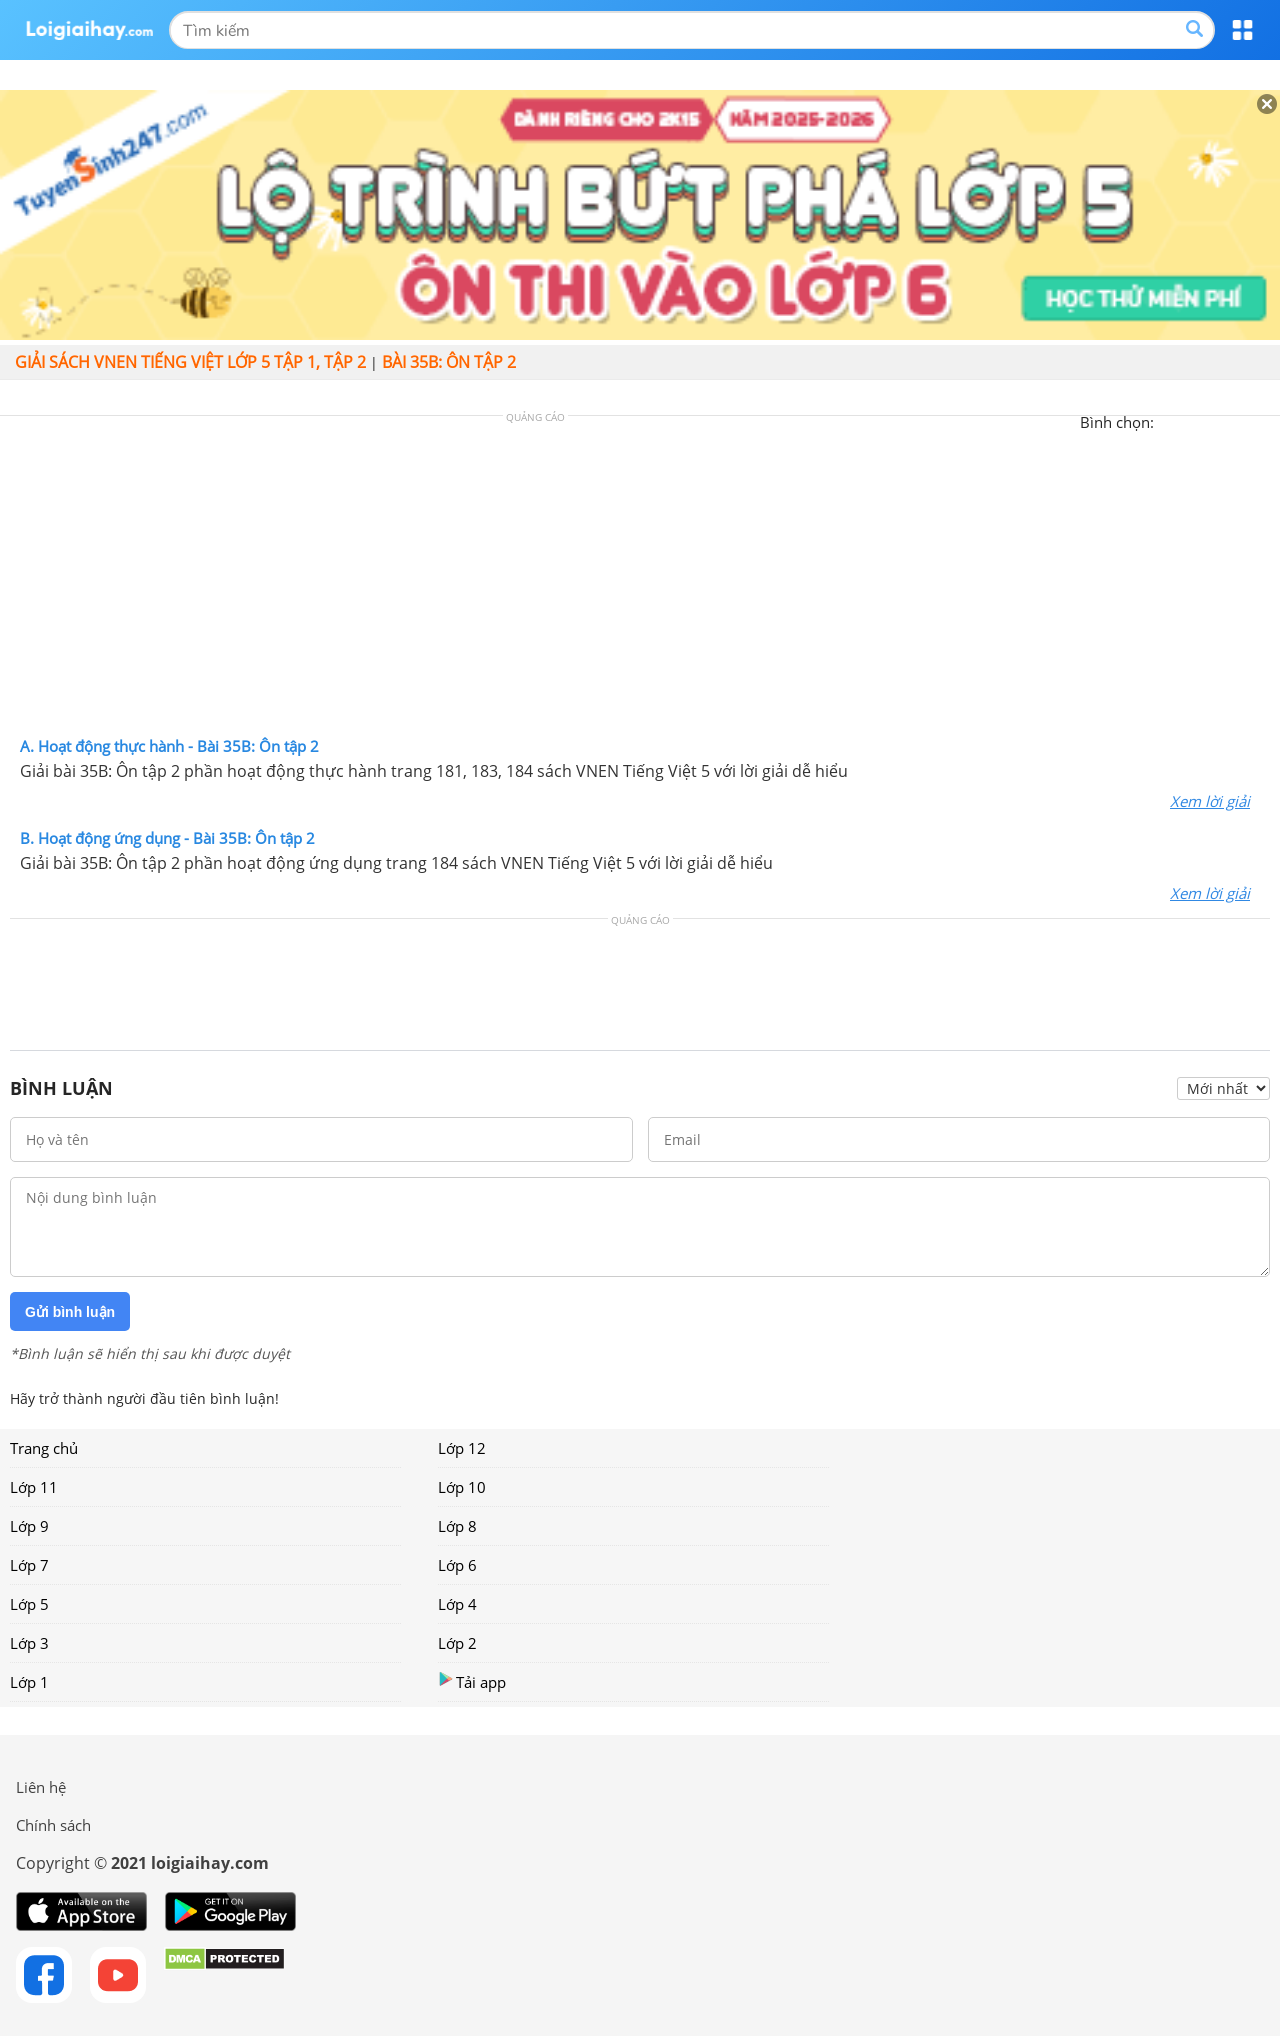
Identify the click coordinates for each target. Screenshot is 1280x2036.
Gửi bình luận (70, 1312)
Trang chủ (44, 1448)
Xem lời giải (1210, 801)
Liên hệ (41, 1787)
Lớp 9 (29, 1526)
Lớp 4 (457, 1604)
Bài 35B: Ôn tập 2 (449, 362)
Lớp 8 (457, 1526)
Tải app (472, 1681)
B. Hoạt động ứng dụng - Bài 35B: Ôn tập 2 (167, 838)
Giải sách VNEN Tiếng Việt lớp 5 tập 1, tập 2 (190, 362)
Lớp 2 (457, 1643)
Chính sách (53, 1825)
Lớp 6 (457, 1565)
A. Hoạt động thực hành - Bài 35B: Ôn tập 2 (169, 746)
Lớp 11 (34, 1487)
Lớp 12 (462, 1448)
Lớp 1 (29, 1682)
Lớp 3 (29, 1643)
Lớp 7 (29, 1565)
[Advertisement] (640, 581)
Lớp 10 (462, 1487)
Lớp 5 (29, 1604)
